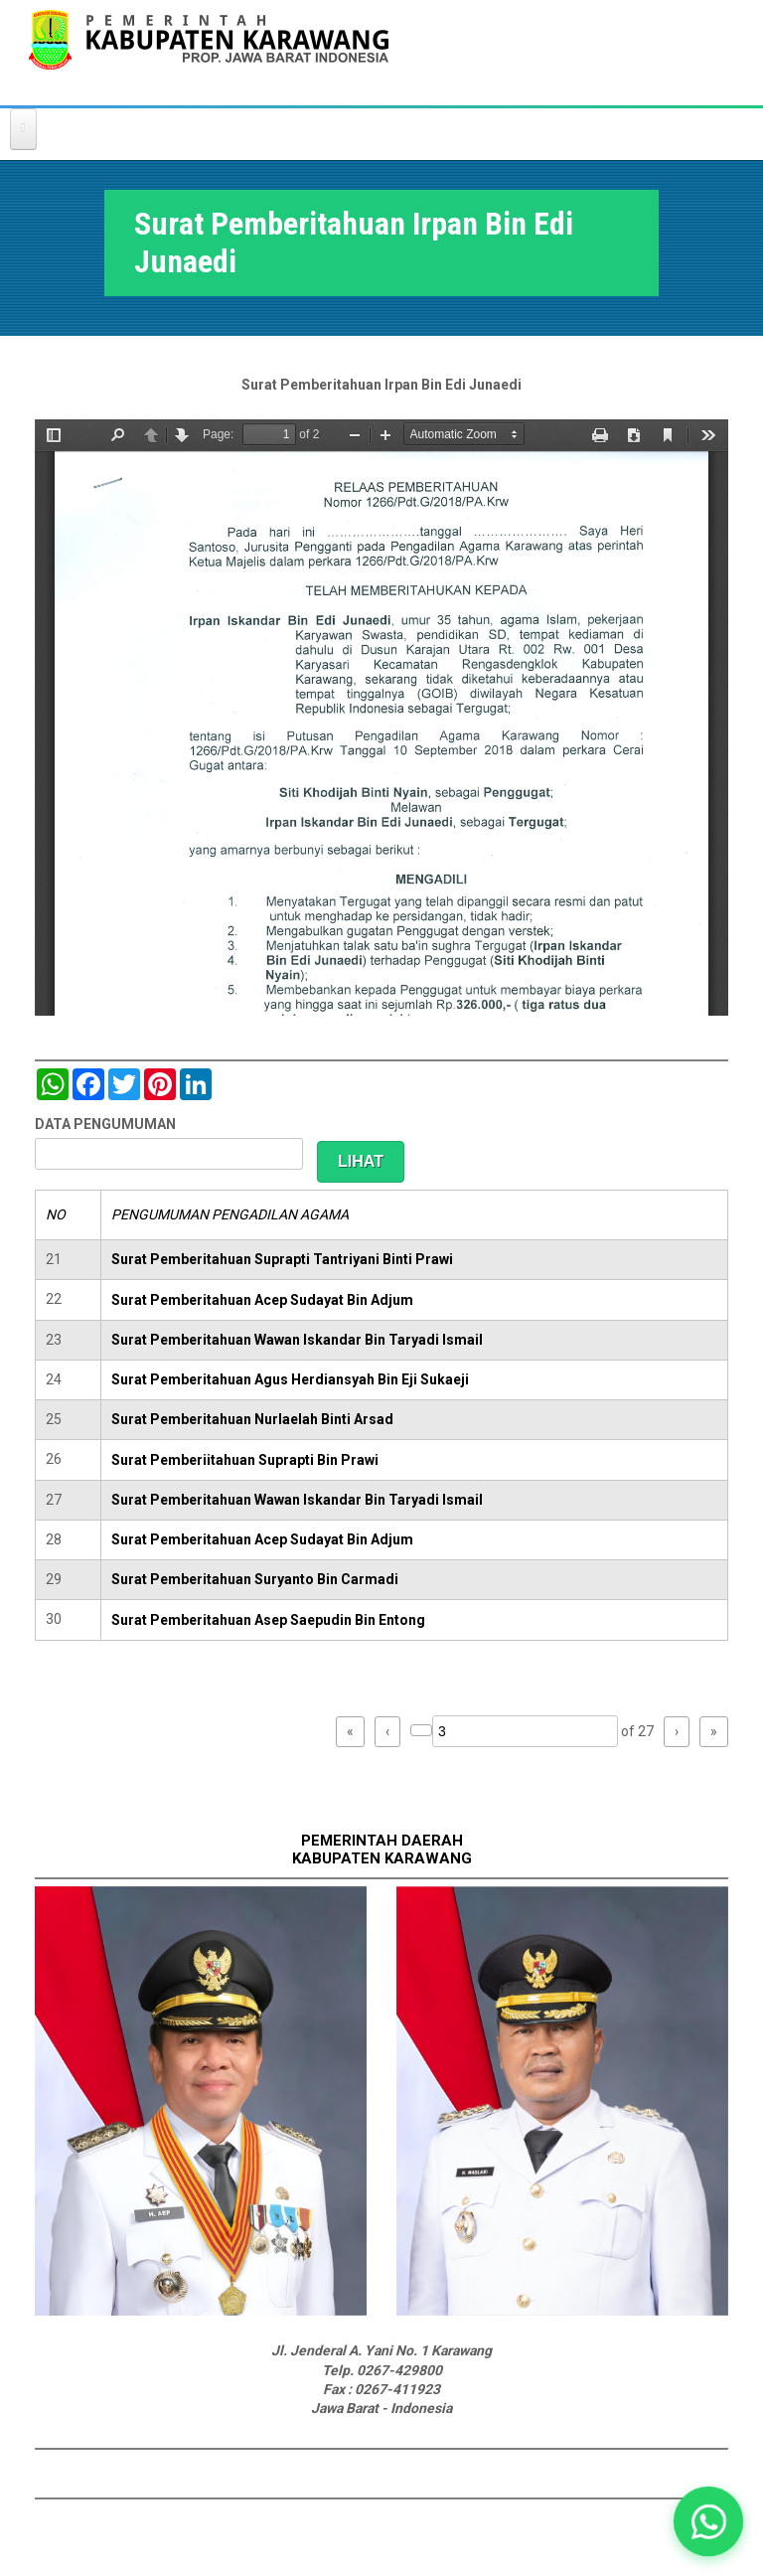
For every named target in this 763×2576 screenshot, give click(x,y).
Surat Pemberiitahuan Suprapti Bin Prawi (245, 1460)
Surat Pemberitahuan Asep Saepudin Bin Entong (268, 1620)
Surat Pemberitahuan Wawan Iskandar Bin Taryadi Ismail (297, 1340)
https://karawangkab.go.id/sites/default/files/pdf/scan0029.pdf (381, 717)
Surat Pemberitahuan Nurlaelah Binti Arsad (252, 1419)
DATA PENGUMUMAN (105, 1124)
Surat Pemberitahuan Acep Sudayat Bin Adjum (262, 1300)
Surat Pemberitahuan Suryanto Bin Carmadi (254, 1579)
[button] (708, 2521)
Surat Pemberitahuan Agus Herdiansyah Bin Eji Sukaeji (290, 1379)
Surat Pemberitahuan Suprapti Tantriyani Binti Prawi (282, 1259)
